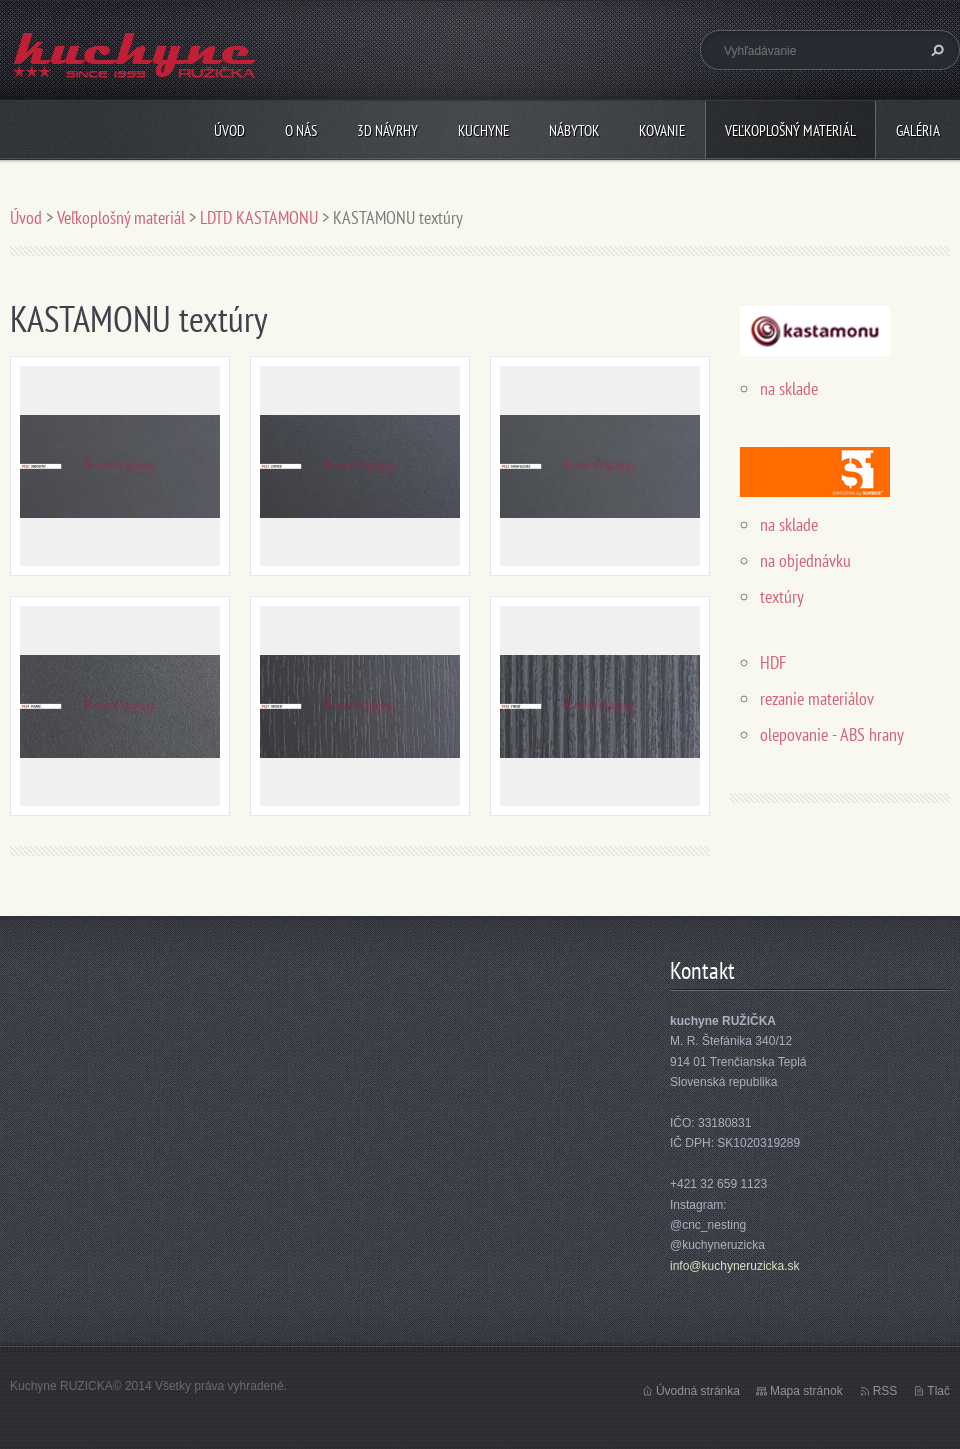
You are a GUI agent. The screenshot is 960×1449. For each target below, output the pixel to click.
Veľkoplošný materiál (790, 130)
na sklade (789, 388)
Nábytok (574, 130)
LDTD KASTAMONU (259, 217)
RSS (885, 1391)
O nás (301, 130)
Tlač (938, 1391)
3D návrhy (387, 130)
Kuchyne (483, 130)
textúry (782, 596)
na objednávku (805, 560)
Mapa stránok (806, 1391)
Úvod (229, 130)
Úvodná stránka (698, 1391)
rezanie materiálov (817, 698)
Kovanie (662, 130)
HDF (775, 662)
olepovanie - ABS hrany (832, 734)
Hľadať (935, 50)
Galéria (918, 130)
